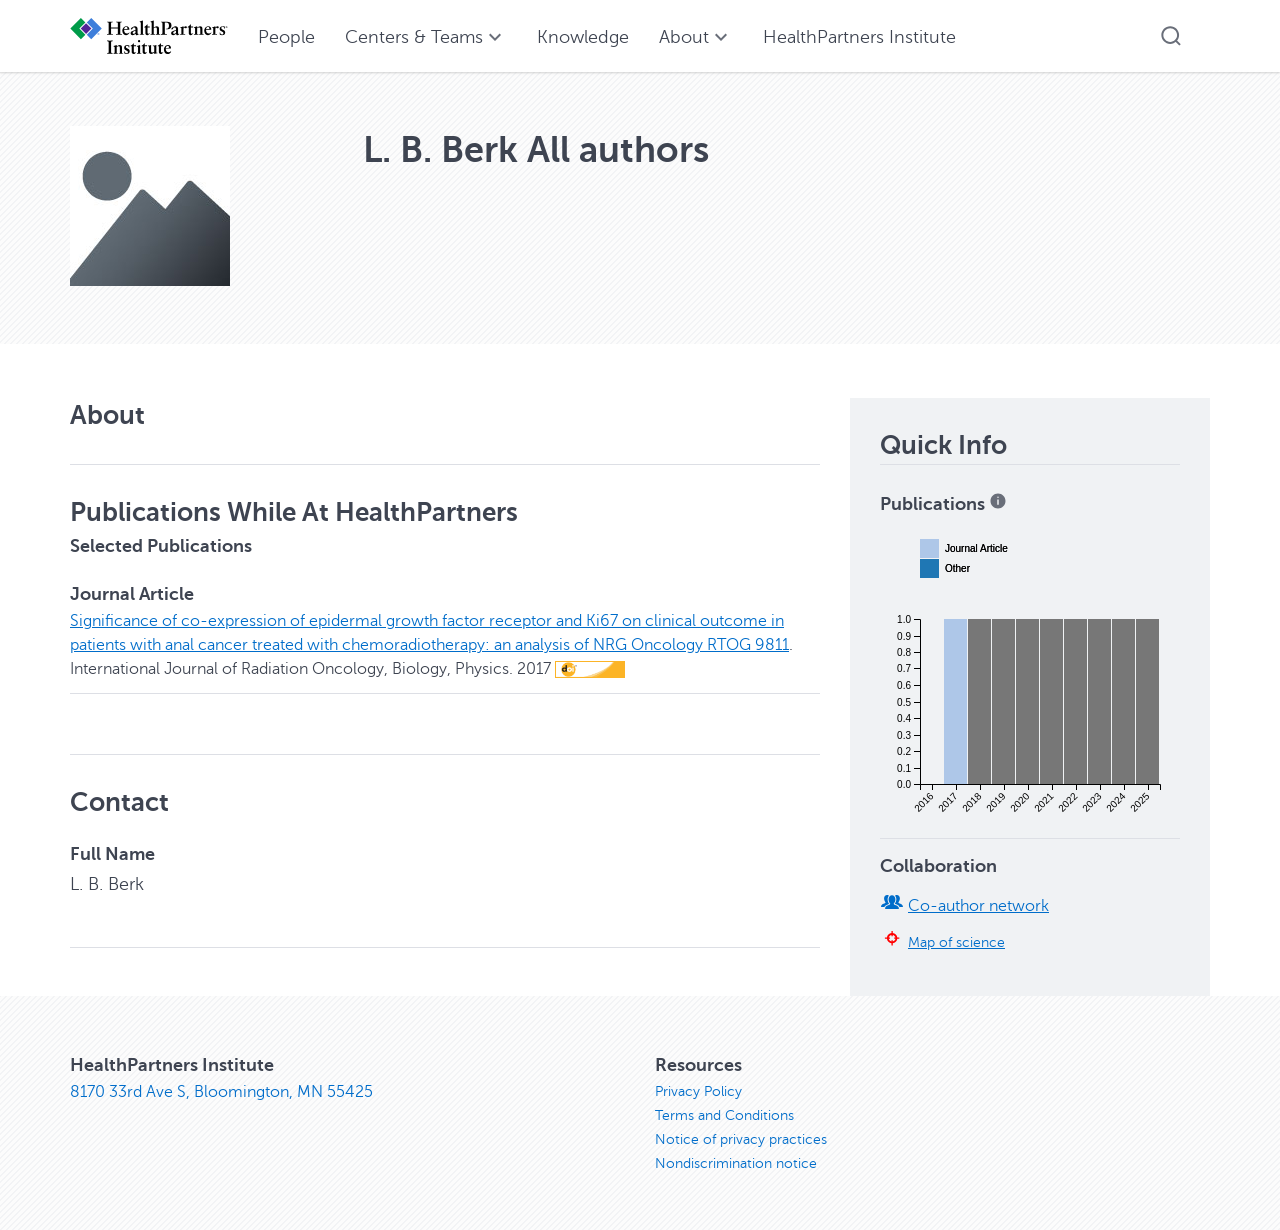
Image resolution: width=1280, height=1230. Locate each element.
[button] (1171, 36)
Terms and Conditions (724, 1115)
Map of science (956, 942)
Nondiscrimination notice (736, 1163)
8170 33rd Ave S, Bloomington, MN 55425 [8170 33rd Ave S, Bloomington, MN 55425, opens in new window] (221, 1092)
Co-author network (978, 906)
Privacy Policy (698, 1091)
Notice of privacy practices (741, 1139)
